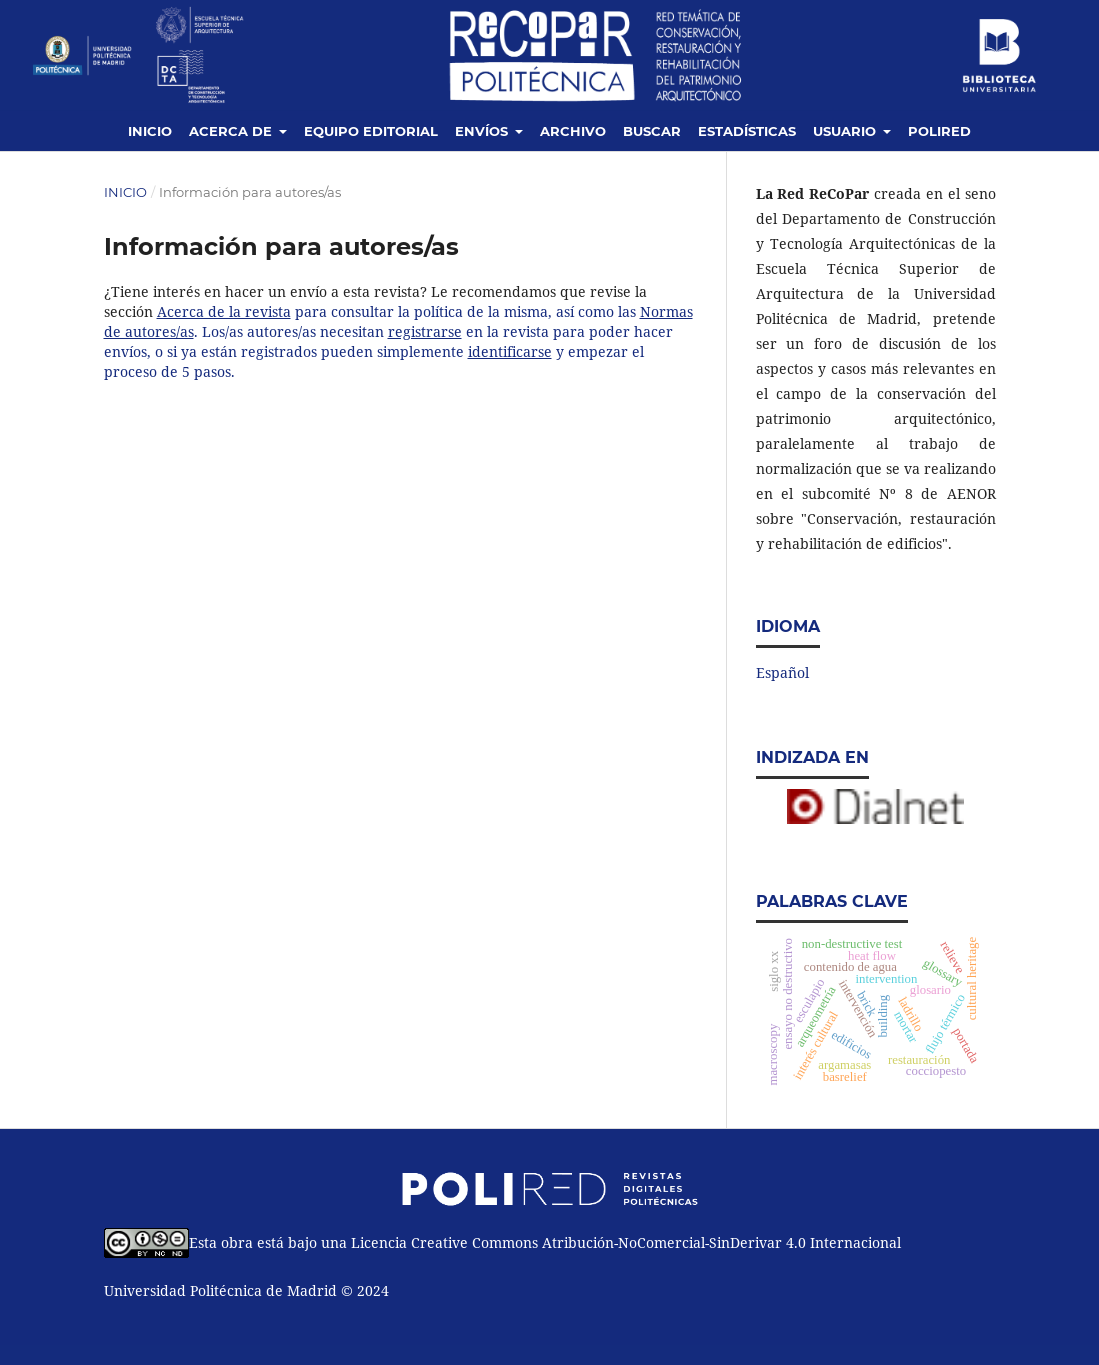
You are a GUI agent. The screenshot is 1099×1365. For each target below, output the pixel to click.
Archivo (573, 131)
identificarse (510, 351)
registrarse (425, 331)
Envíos (483, 131)
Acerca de (232, 131)
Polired (939, 131)
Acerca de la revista (224, 311)
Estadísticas (747, 131)
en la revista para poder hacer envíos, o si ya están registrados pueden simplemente (388, 341)
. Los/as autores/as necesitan (291, 331)
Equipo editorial (371, 131)
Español (782, 672)
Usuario (846, 131)
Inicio (150, 131)
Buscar (652, 131)
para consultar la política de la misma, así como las (465, 311)
